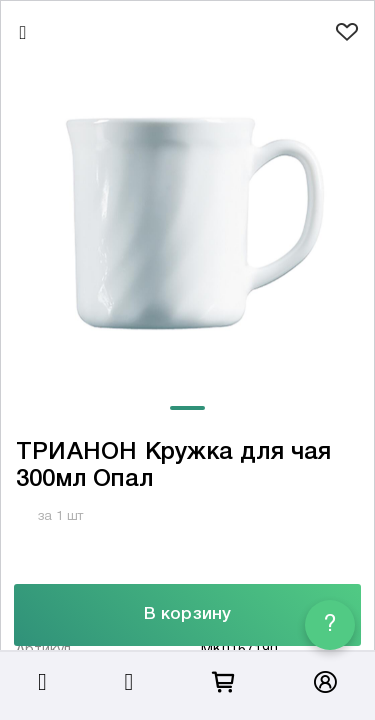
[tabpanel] (187, 223)
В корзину (187, 614)
